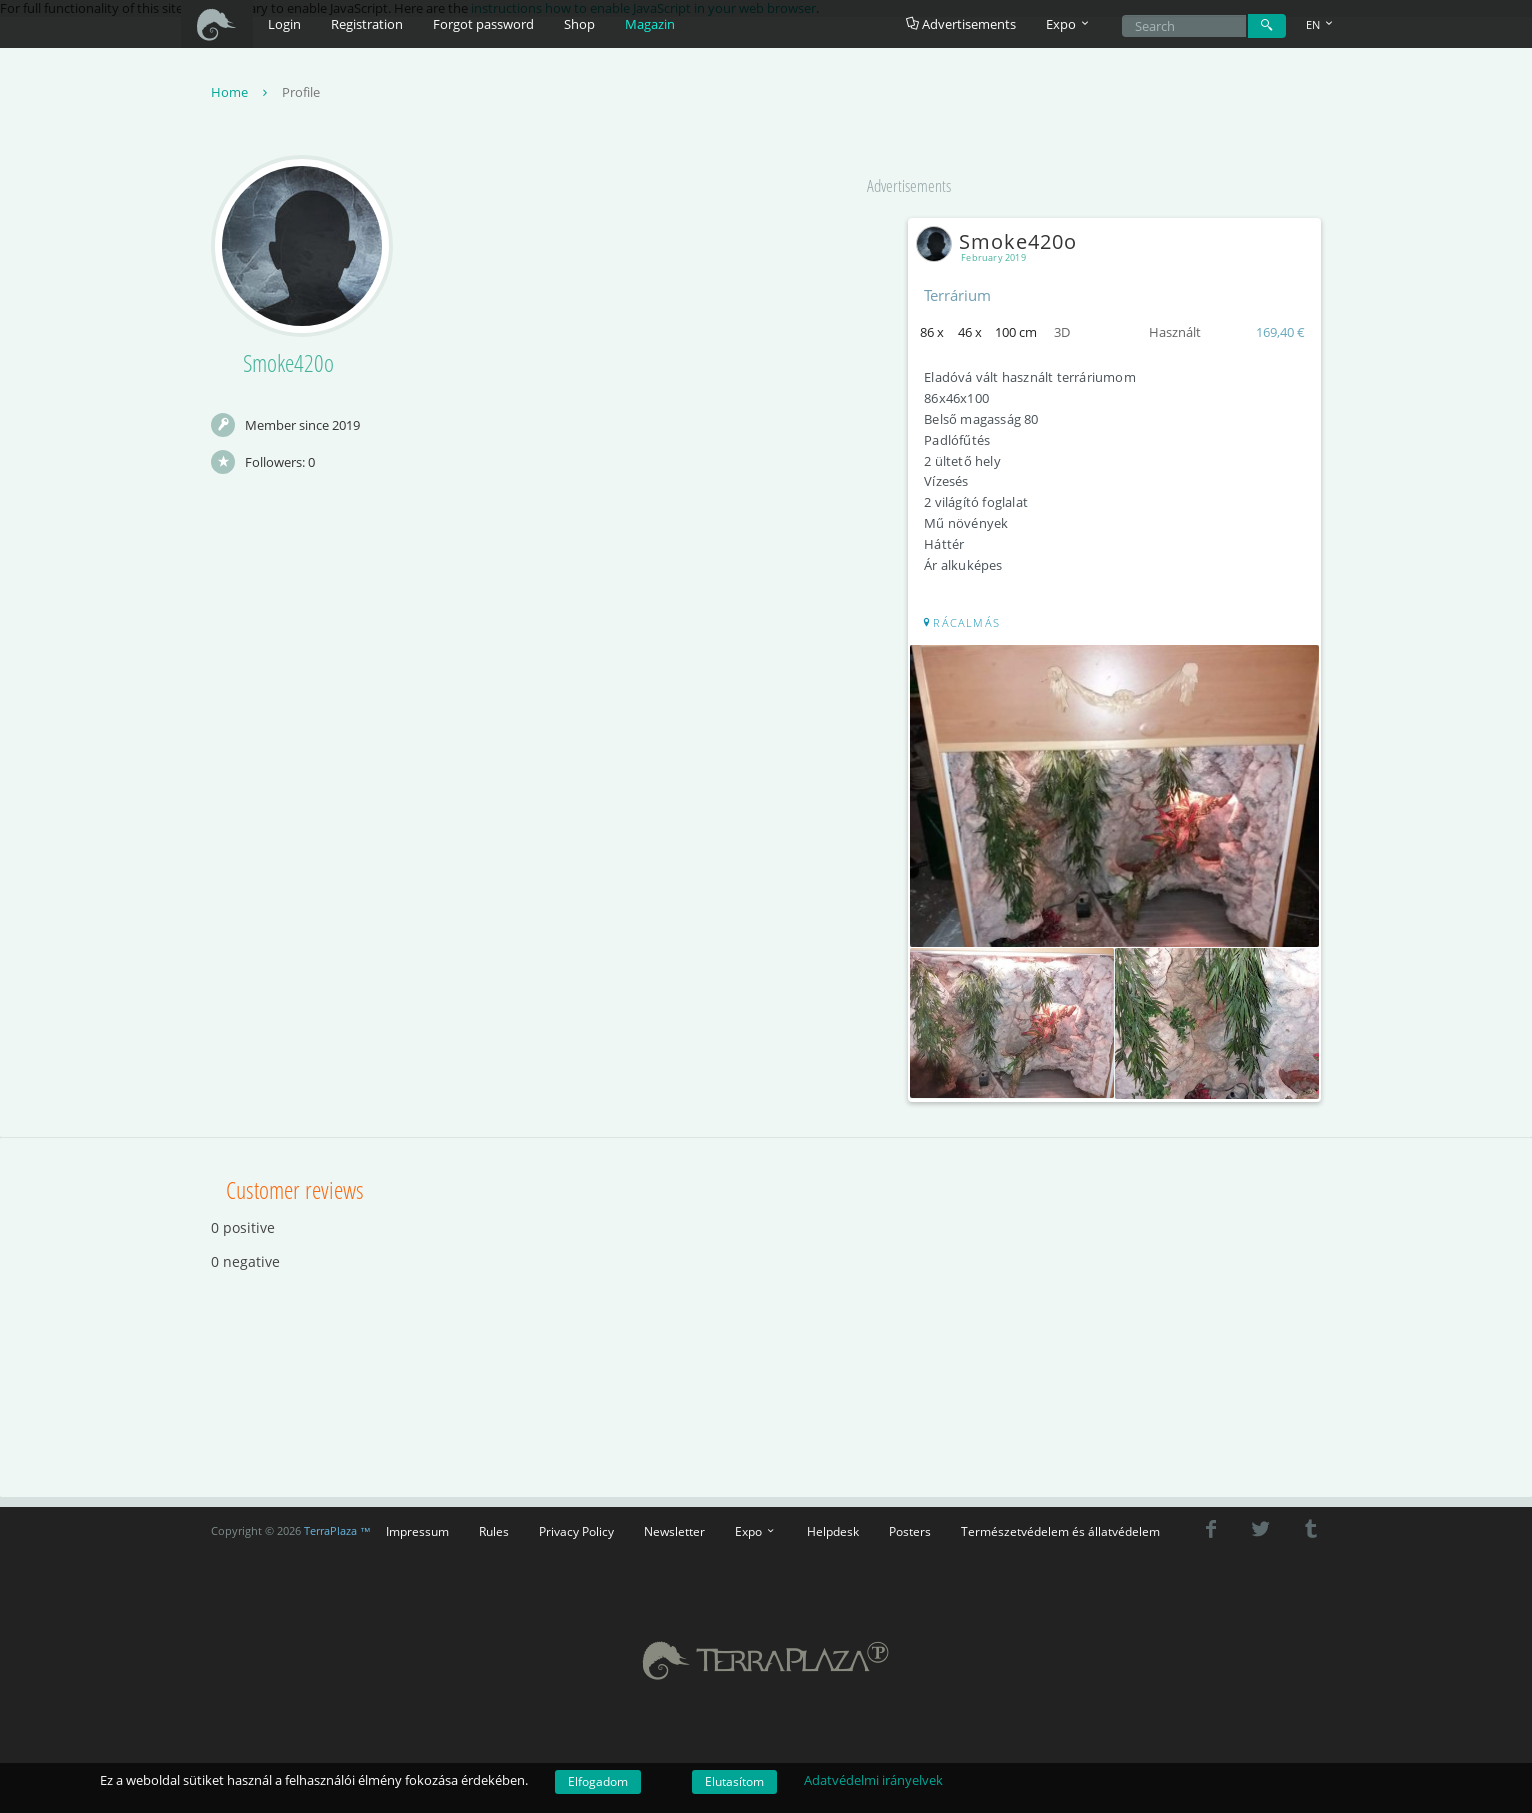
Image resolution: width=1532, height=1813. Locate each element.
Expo (756, 1527)
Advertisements (961, 24)
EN (1321, 24)
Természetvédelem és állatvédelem (1060, 1527)
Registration (367, 24)
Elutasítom (734, 1781)
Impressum (417, 1527)
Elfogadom (598, 1781)
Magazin (650, 24)
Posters (910, 1527)
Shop (579, 24)
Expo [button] (1069, 24)
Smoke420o (1003, 243)
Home (241, 94)
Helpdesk (833, 1527)
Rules (494, 1527)
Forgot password (483, 24)
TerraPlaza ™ (337, 1526)
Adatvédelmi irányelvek (873, 1780)
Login (284, 24)
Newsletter (674, 1527)
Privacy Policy (576, 1527)
